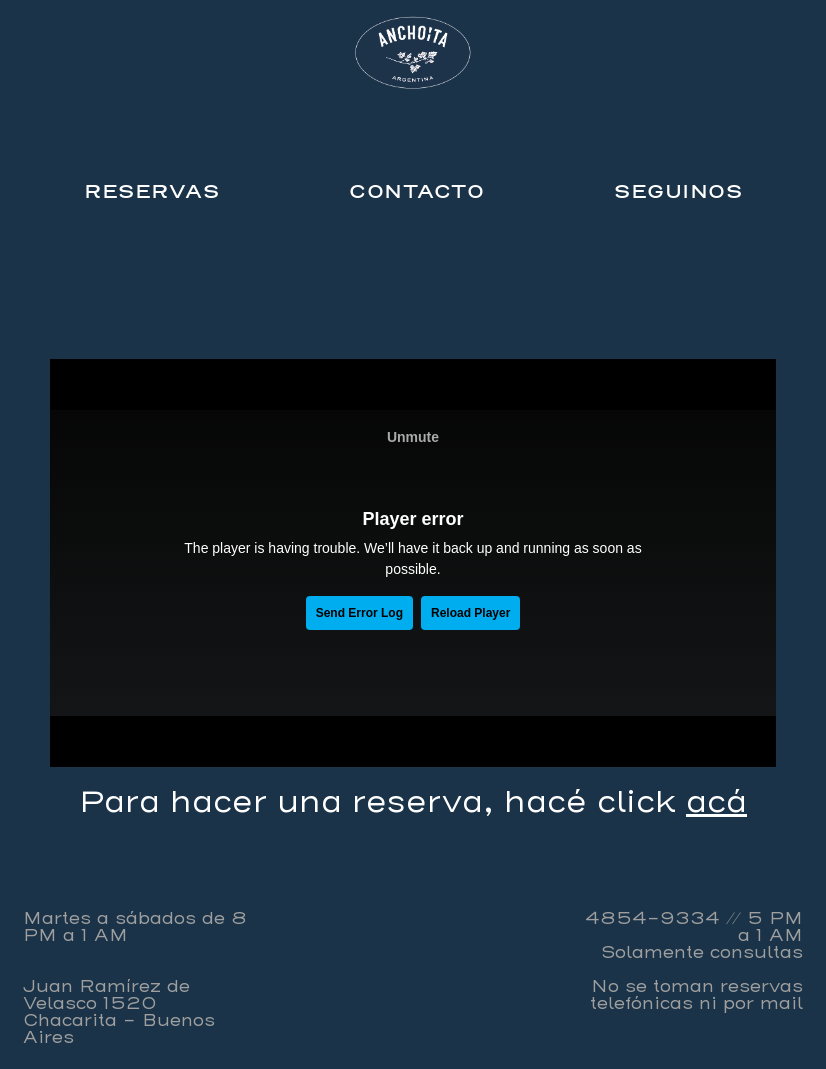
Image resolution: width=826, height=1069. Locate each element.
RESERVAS (151, 191)
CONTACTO (416, 191)
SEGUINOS (678, 191)
